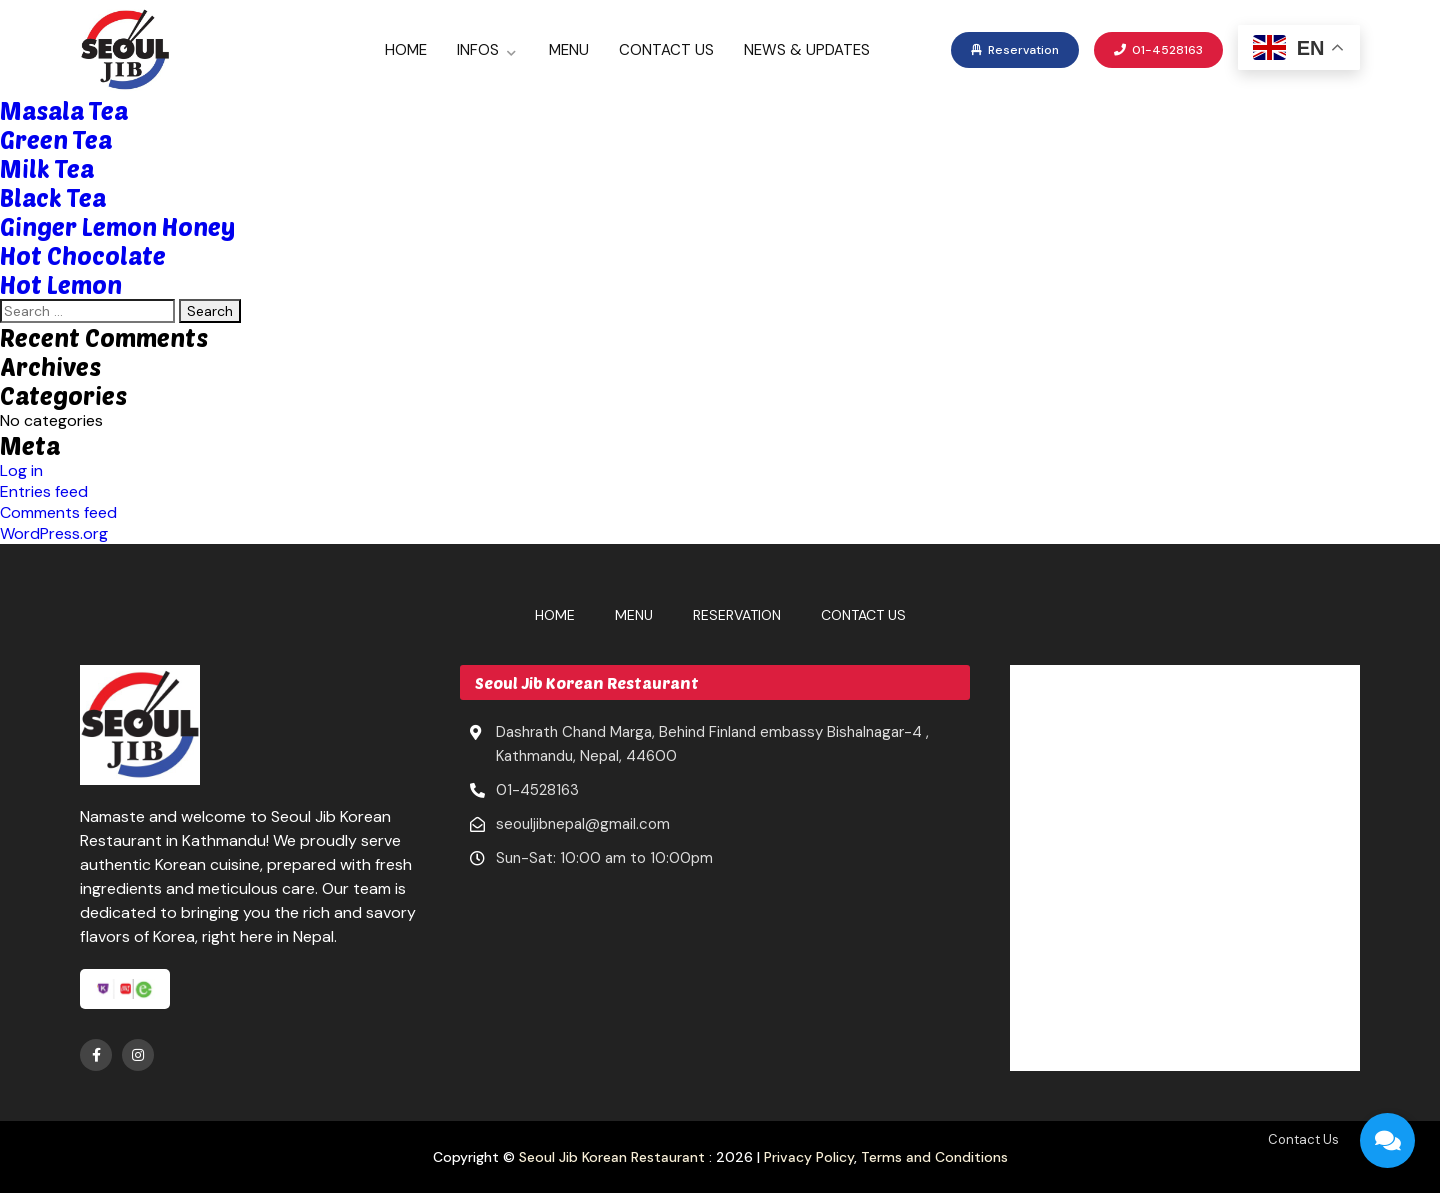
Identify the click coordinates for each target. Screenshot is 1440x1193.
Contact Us (666, 50)
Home (406, 50)
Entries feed (44, 491)
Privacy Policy (809, 1157)
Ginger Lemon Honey (117, 226)
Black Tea (53, 197)
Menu (569, 50)
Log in (21, 470)
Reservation (1015, 50)
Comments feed (58, 512)
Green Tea (56, 139)
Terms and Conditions (934, 1157)
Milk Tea (47, 168)
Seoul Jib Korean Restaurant (612, 1157)
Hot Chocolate (83, 255)
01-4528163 (1158, 50)
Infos (478, 50)
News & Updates (807, 50)
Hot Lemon (61, 284)
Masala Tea (64, 110)
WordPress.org (54, 533)
